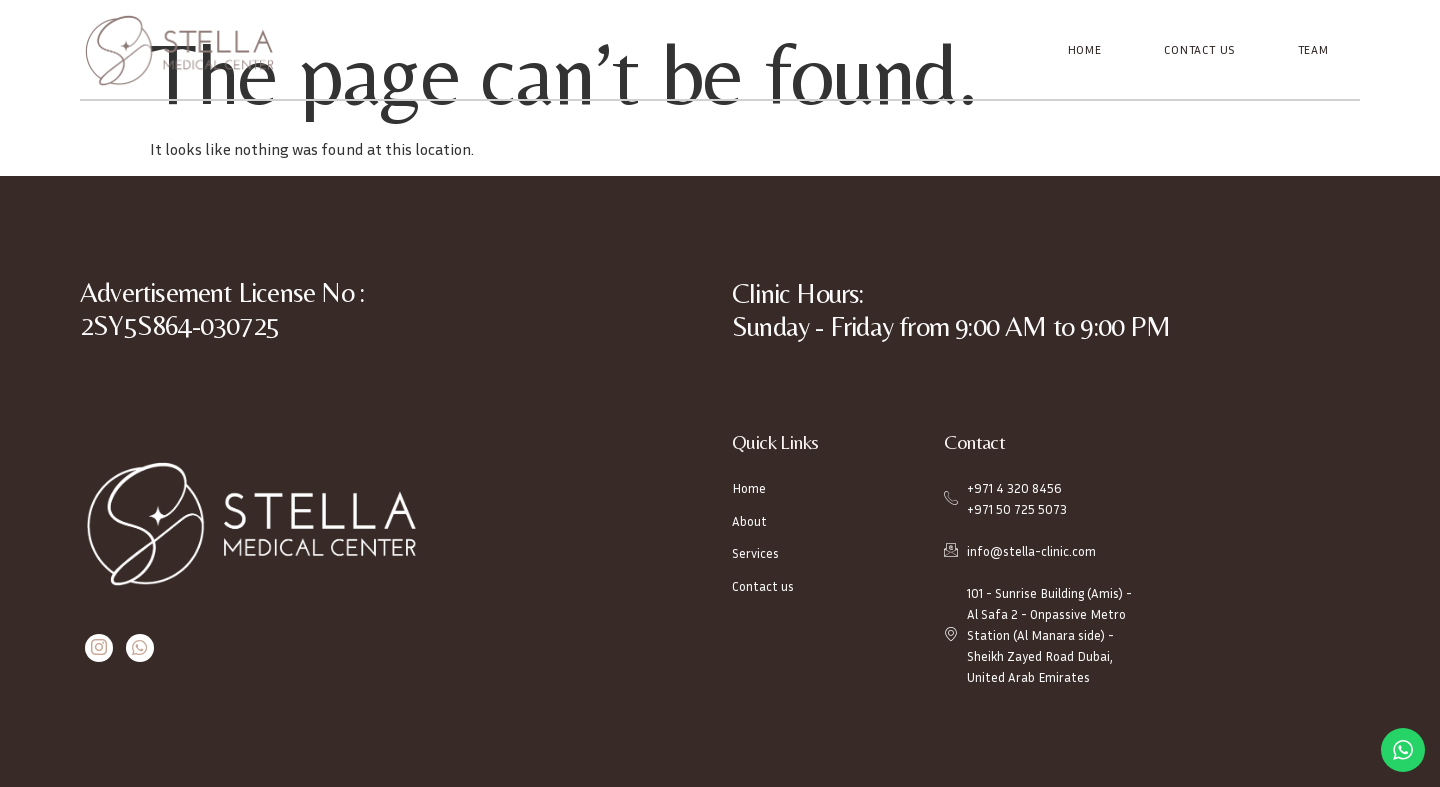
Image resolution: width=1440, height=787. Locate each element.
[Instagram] (98, 647)
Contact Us (1200, 49)
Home (1086, 49)
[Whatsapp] (138, 647)
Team (1313, 49)
